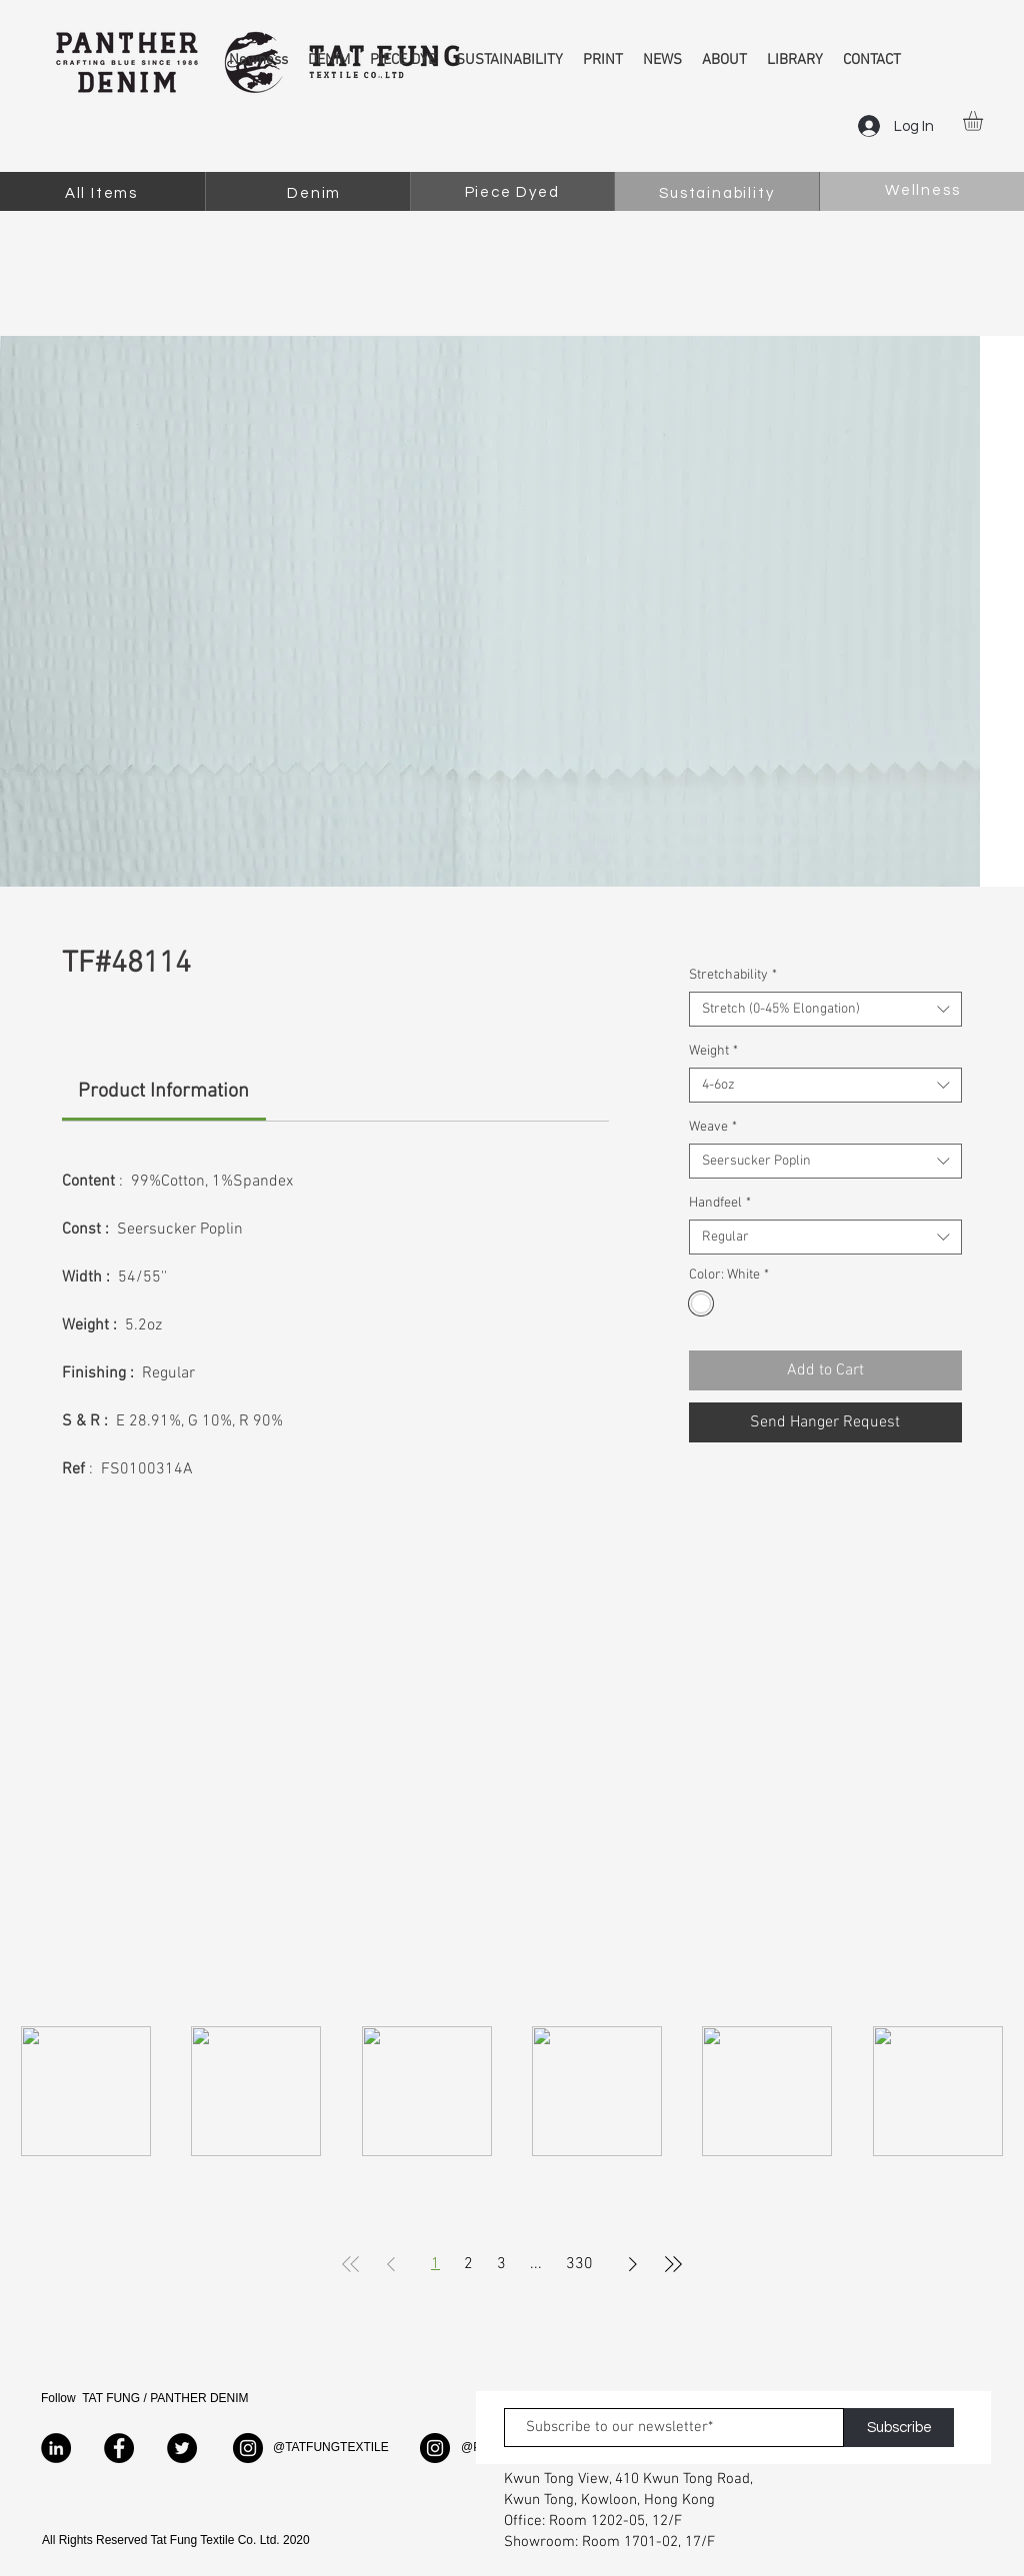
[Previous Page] (391, 2264)
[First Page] (351, 2264)
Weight (713, 1051)
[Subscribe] (899, 2427)
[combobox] (825, 1009)
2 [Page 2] (468, 2264)
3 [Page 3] (501, 2264)
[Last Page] (673, 2264)
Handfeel (720, 1203)
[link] (163, 1092)
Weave (713, 1127)
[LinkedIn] (56, 2448)
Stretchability (733, 975)
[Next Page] (633, 2264)
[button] (984, 121)
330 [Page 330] (579, 2264)
